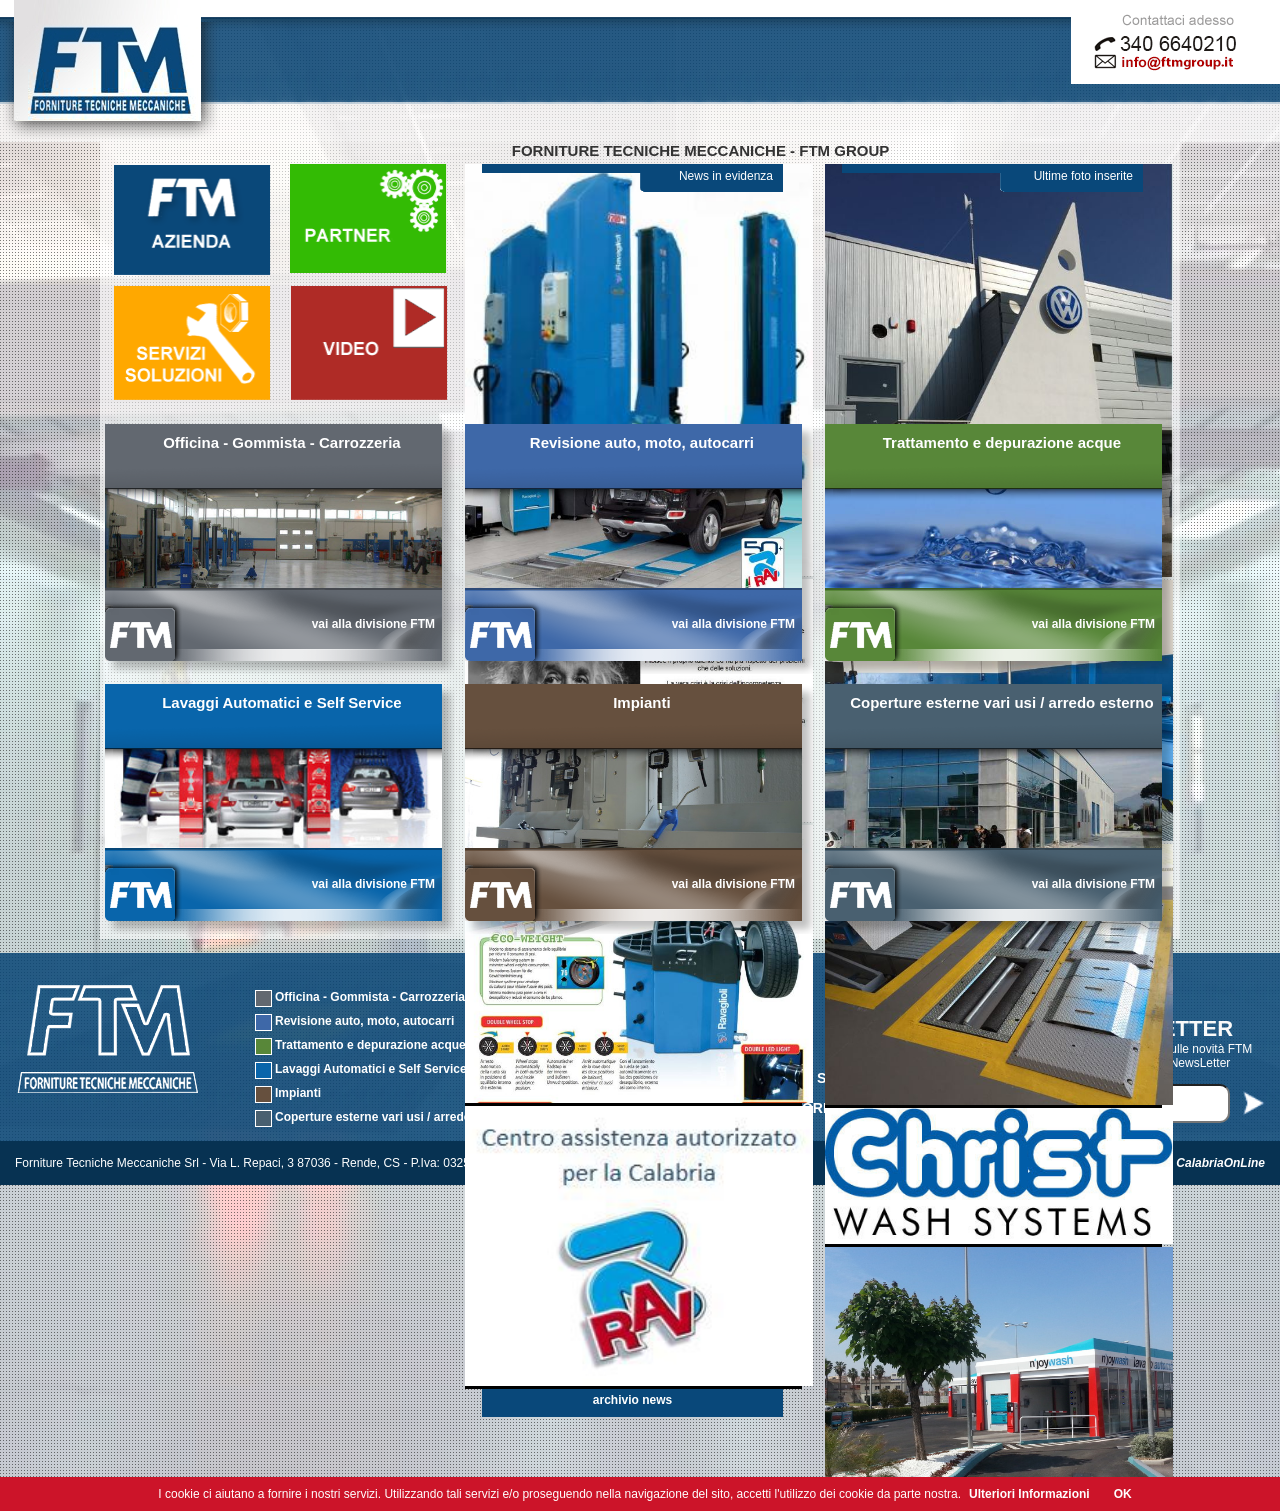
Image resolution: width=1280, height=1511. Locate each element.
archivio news (632, 1400)
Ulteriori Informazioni (1029, 1494)
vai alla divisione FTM (373, 624)
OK (1123, 1494)
